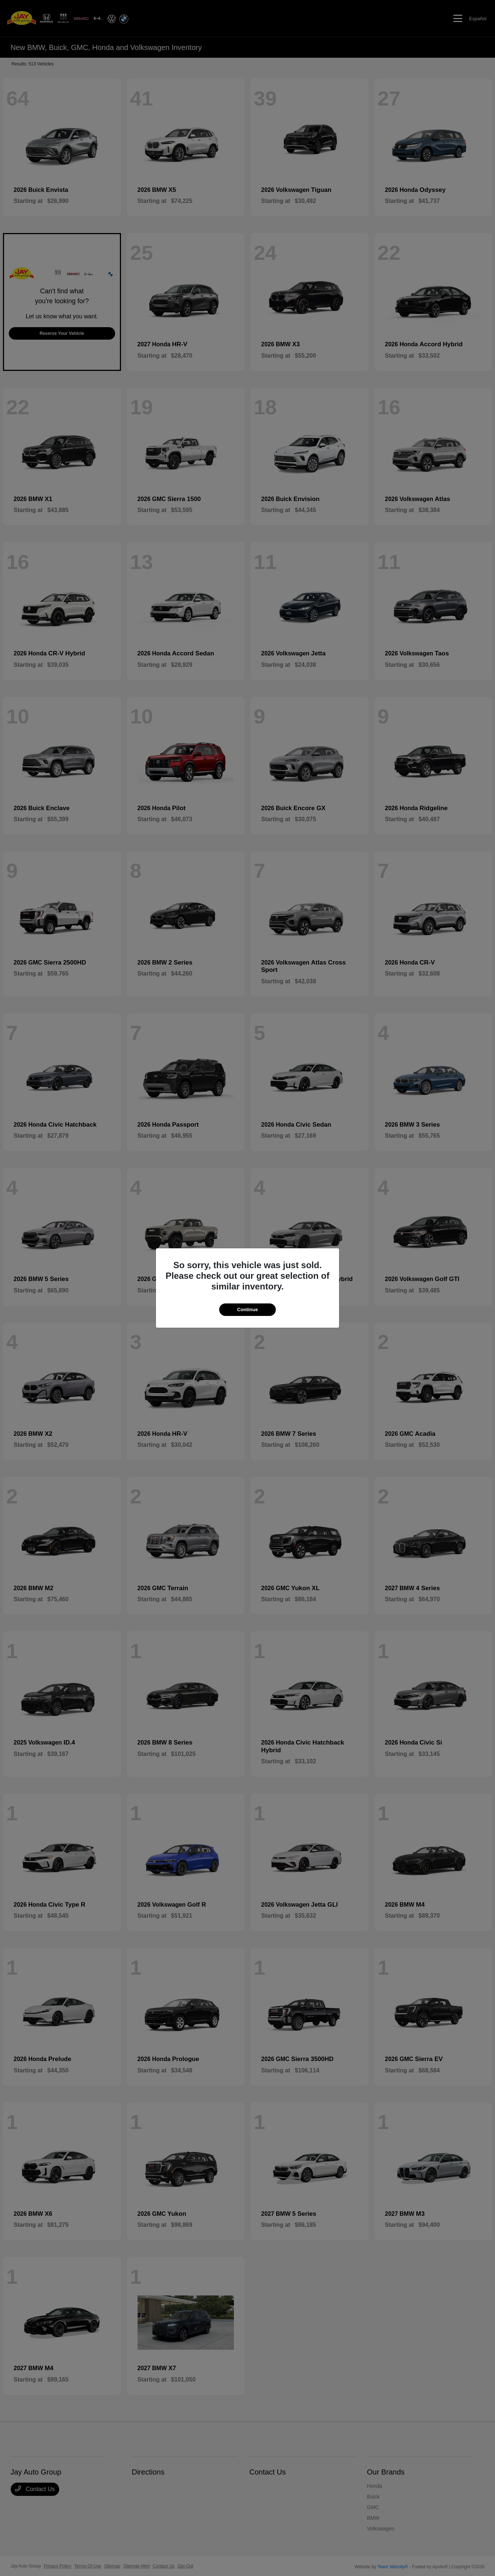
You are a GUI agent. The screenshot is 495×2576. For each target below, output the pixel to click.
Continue (247, 1309)
